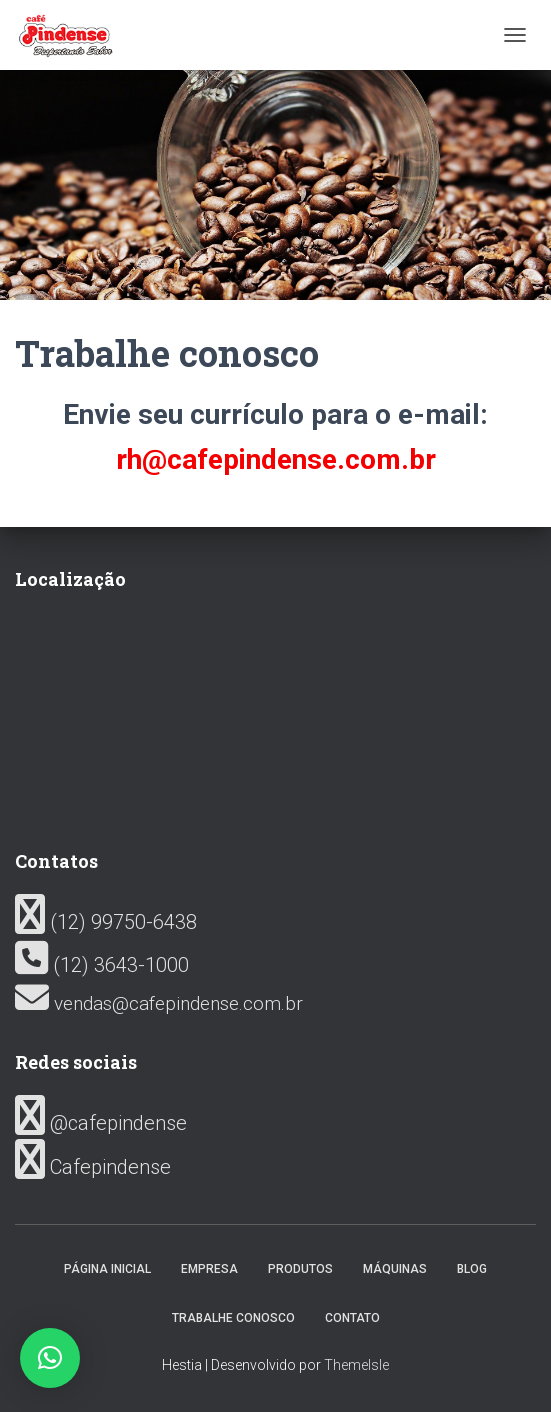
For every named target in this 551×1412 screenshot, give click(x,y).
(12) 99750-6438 (106, 922)
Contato (352, 1318)
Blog (472, 1269)
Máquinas (395, 1269)
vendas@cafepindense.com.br (159, 1003)
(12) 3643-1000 (102, 965)
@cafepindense (101, 1123)
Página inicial (107, 1269)
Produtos (300, 1269)
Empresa (209, 1269)
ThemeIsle (356, 1365)
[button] (50, 1358)
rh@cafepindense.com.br (276, 459)
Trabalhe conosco (233, 1318)
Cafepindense (93, 1167)
